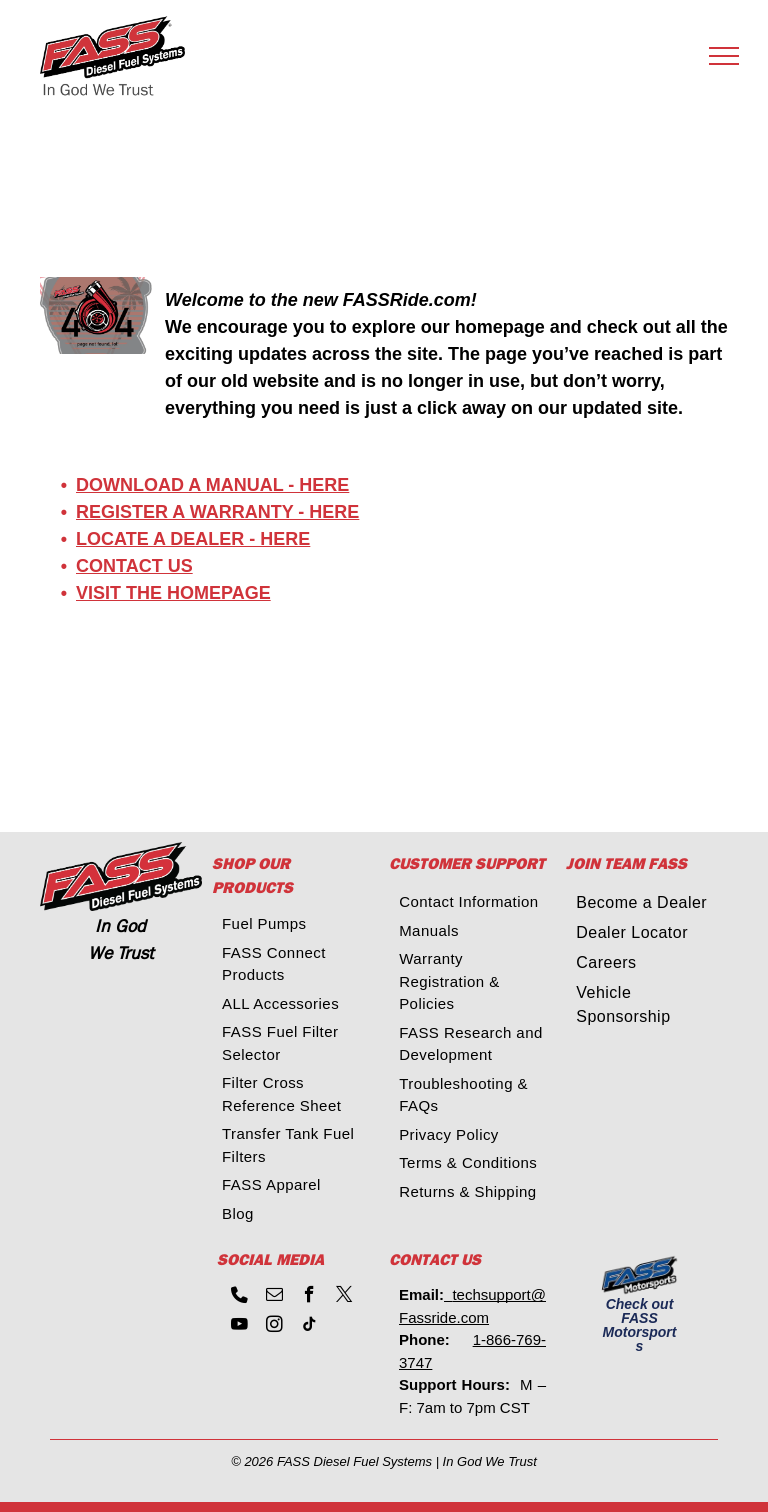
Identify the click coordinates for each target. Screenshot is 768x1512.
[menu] (724, 56)
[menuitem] (298, 924)
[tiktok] (309, 1327)
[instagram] (274, 1327)
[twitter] (344, 1297)
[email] (274, 1297)
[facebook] (309, 1297)
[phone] (239, 1297)
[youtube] (239, 1327)
